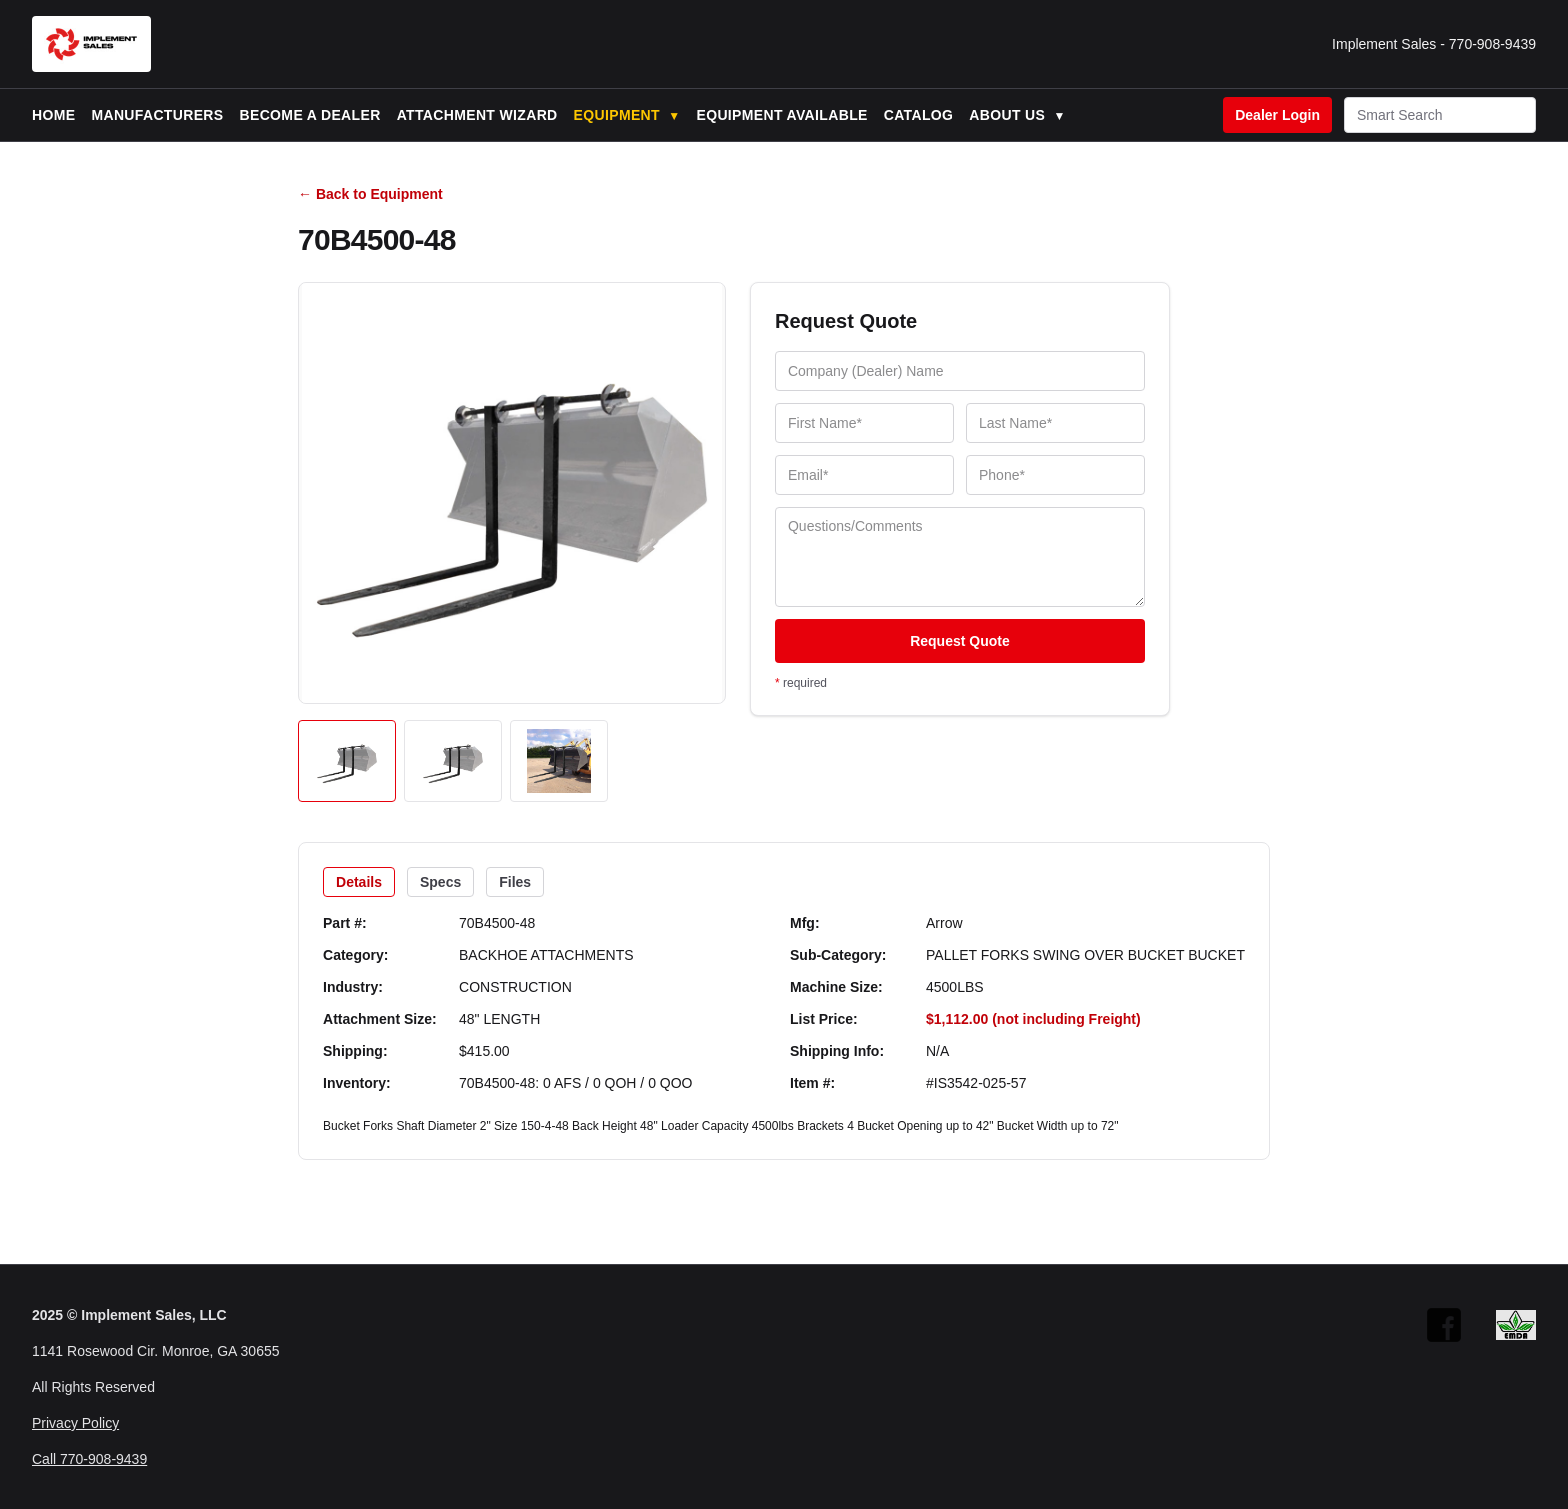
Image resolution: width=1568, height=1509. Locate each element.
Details (359, 882)
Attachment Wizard (477, 115)
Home (53, 115)
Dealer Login (1277, 115)
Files (515, 882)
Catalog (919, 115)
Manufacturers (157, 115)
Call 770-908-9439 (89, 1459)
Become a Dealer (310, 115)
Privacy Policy (75, 1423)
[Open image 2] (453, 761)
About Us (1017, 115)
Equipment (627, 115)
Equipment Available (781, 115)
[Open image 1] (347, 761)
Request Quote (960, 641)
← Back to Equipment (370, 194)
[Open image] (512, 493)
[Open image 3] (559, 761)
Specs (440, 882)
